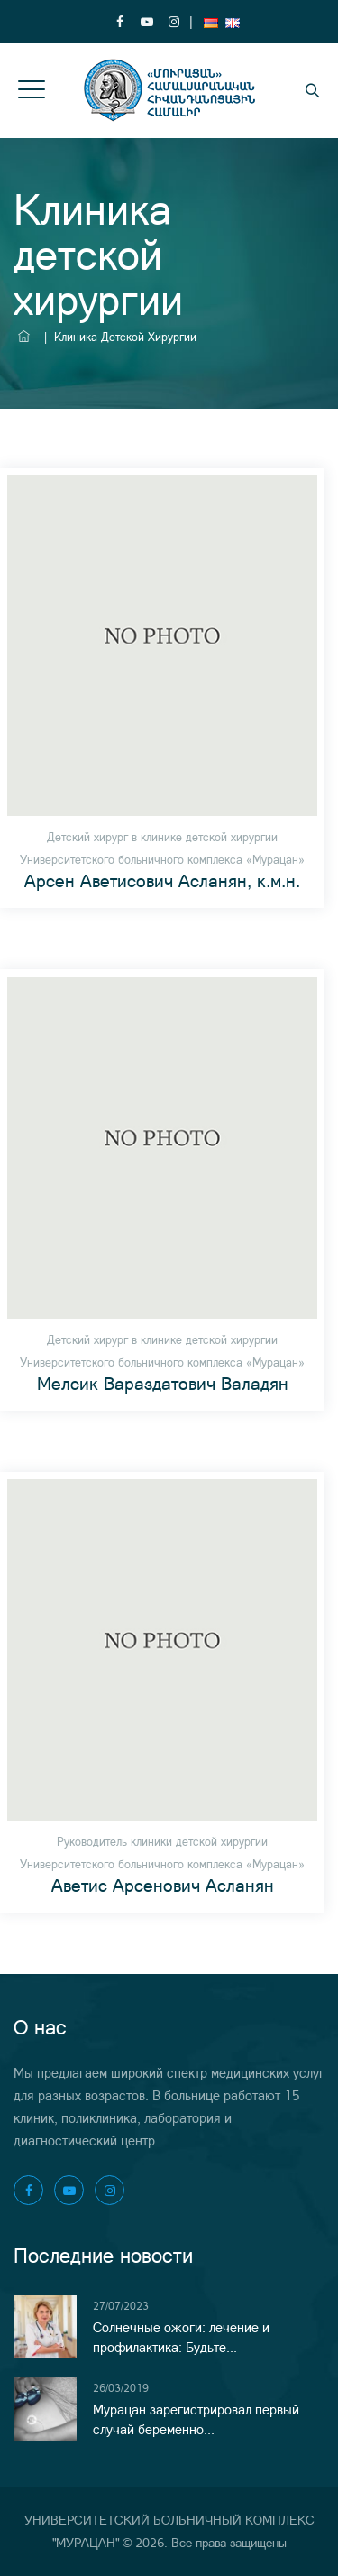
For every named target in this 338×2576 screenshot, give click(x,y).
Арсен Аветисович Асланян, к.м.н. (162, 881)
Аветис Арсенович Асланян (162, 1885)
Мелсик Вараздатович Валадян (162, 1384)
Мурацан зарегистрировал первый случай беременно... (196, 2420)
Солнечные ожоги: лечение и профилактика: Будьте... (181, 2338)
